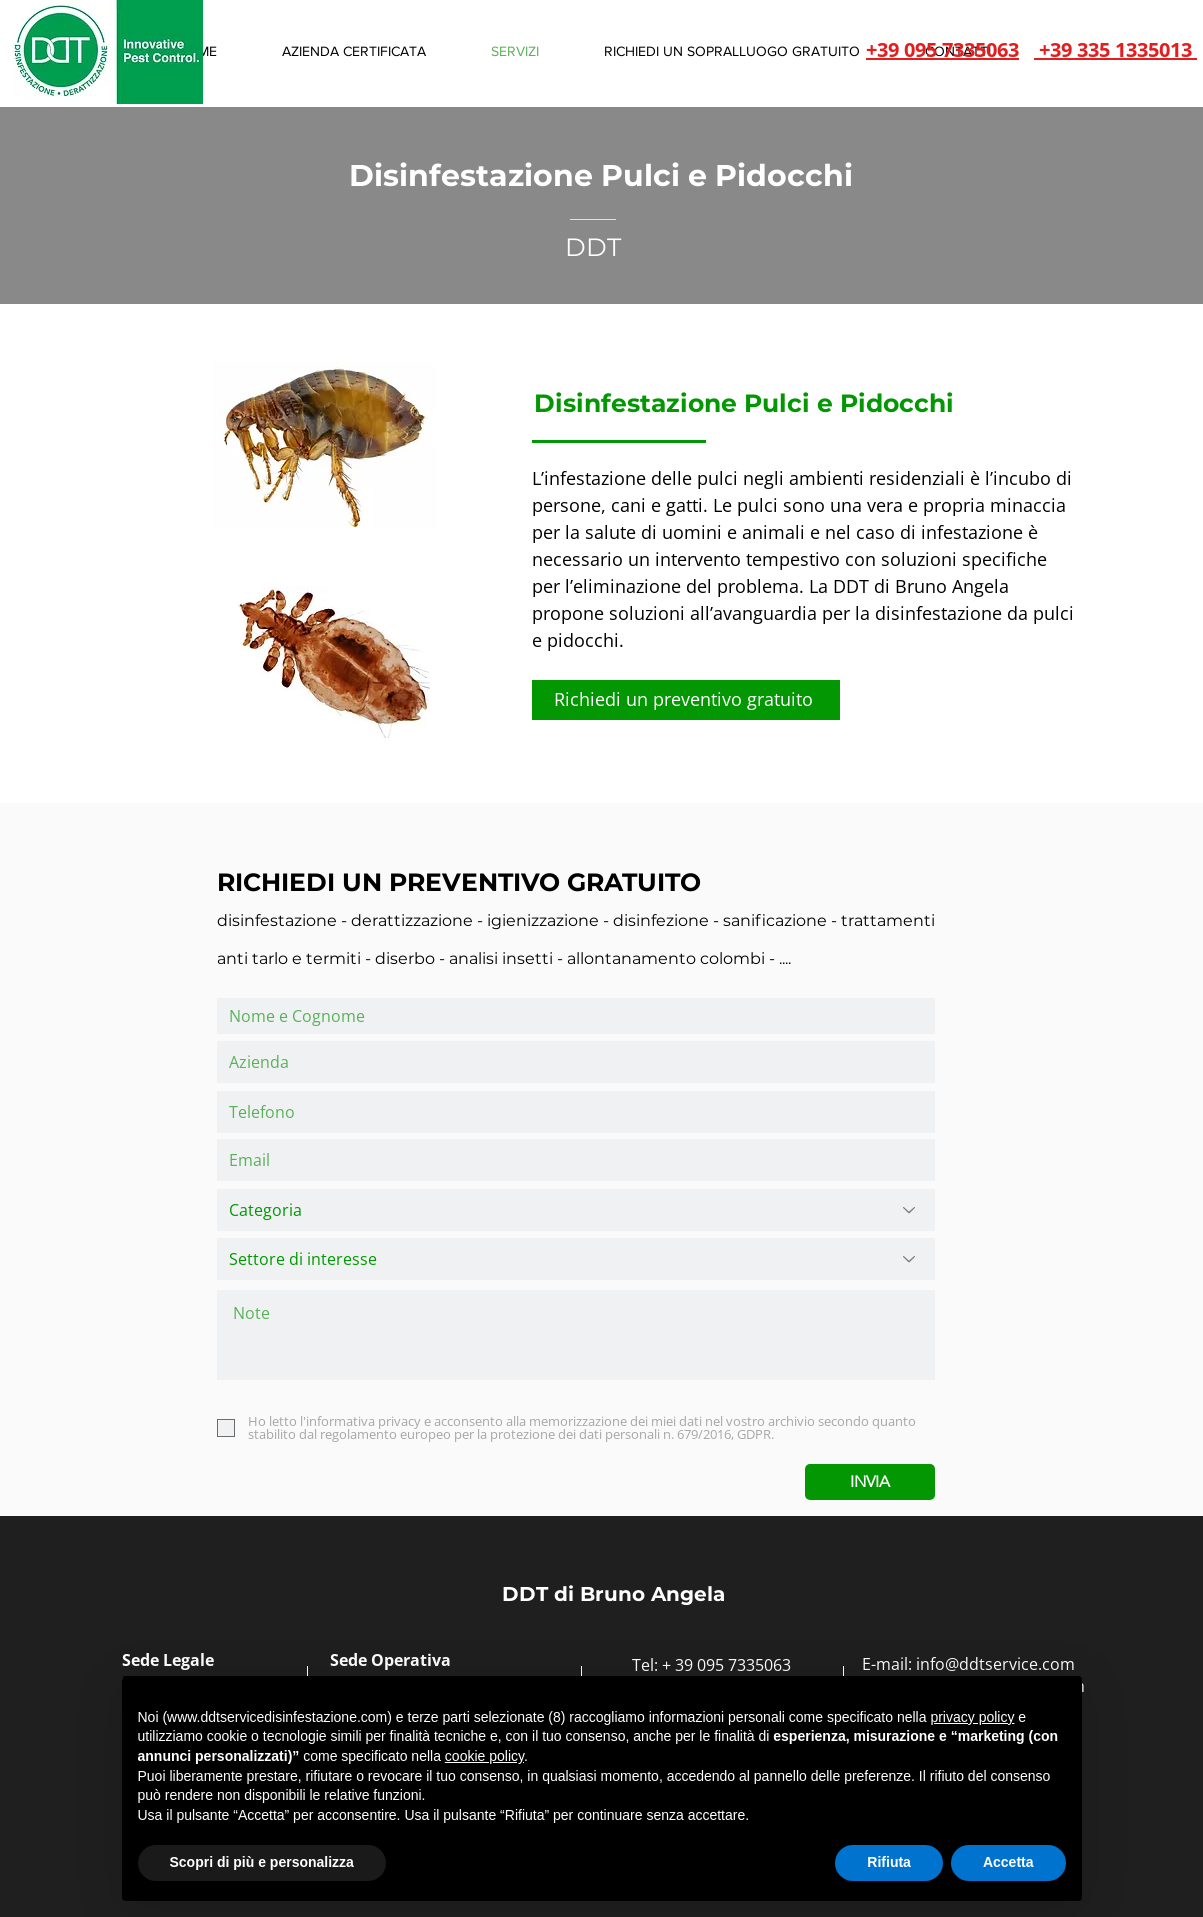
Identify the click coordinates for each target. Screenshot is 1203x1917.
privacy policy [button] (972, 1717)
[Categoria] (576, 1210)
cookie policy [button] (484, 1756)
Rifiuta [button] (889, 1862)
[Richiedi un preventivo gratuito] (686, 700)
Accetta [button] (1008, 1862)
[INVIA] (870, 1482)
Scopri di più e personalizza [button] (262, 1862)
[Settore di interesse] (576, 1259)
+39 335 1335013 (1115, 49)
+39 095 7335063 (942, 49)
